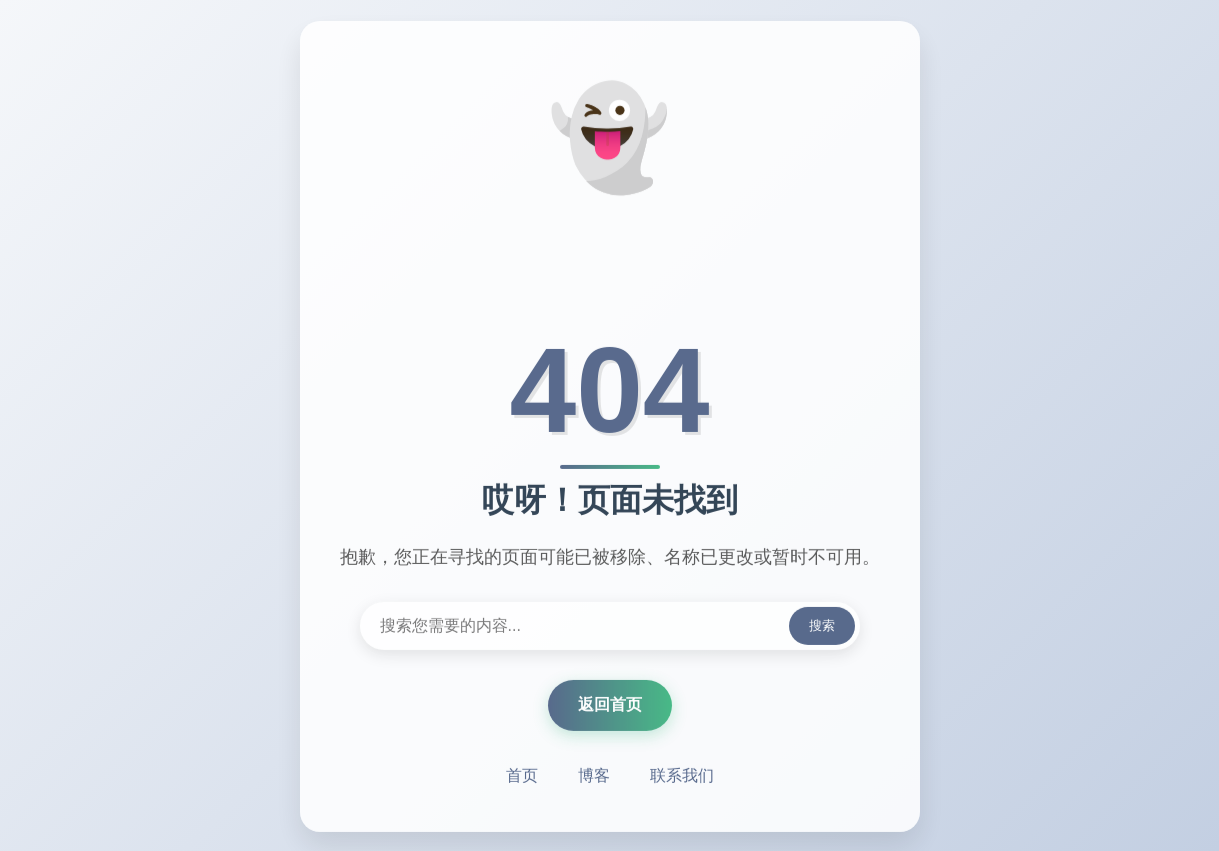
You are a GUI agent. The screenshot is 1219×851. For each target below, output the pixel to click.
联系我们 (682, 776)
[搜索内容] (610, 627)
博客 (594, 776)
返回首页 (610, 705)
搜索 (822, 626)
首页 (522, 776)
